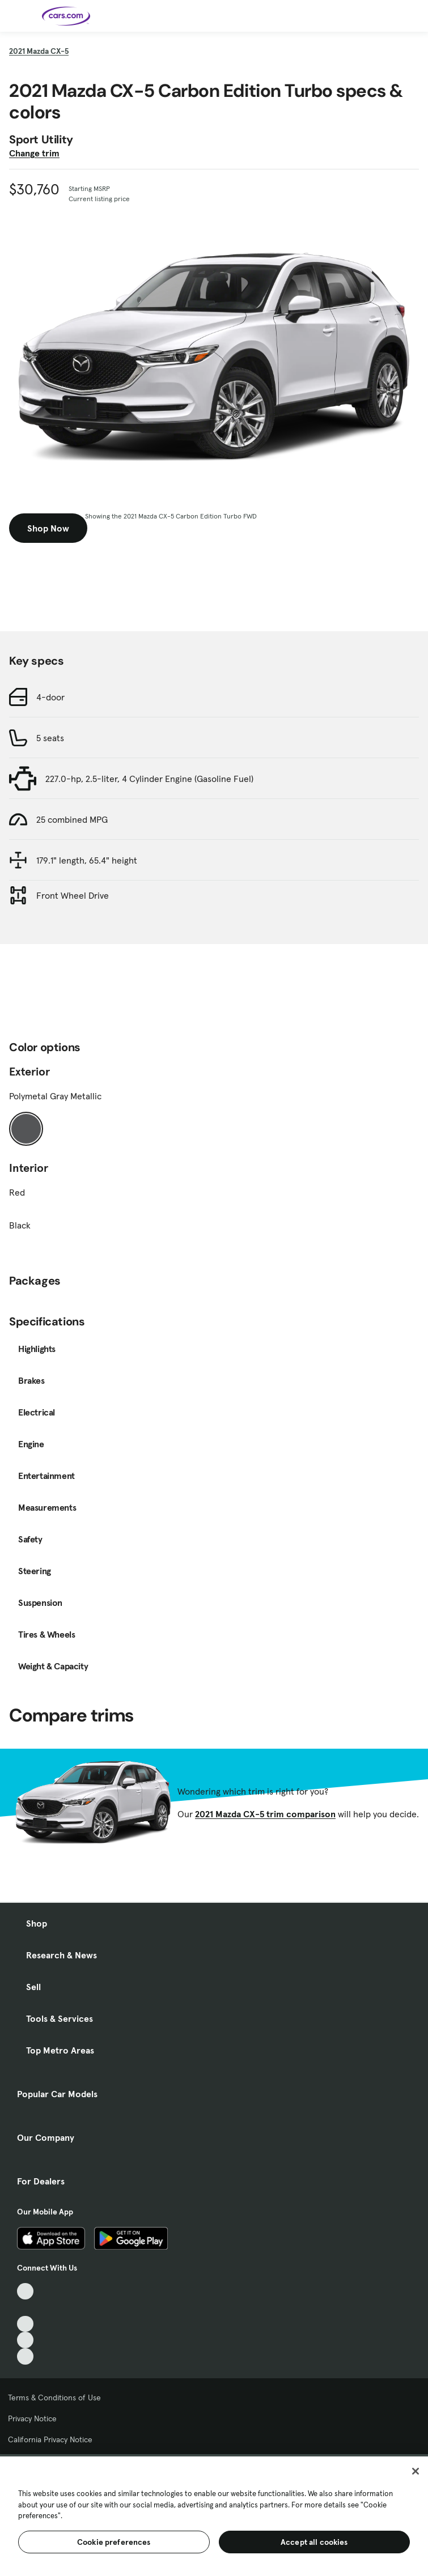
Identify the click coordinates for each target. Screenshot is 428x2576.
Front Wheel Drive (72, 895)
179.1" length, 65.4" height (86, 860)
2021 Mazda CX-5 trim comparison (265, 1814)
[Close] (415, 2471)
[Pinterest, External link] (25, 2356)
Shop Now (48, 528)
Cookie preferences (114, 2542)
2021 (39, 51)
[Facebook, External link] (25, 2307)
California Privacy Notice (50, 2439)
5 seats (50, 737)
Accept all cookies (314, 2542)
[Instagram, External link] (25, 2340)
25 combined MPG (72, 819)
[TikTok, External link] (25, 2291)
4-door (50, 697)
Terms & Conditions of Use (54, 2397)
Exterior (29, 1071)
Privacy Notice (32, 2418)
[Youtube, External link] (25, 2324)
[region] (214, 2515)
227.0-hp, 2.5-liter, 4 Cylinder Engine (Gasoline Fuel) (149, 778)
